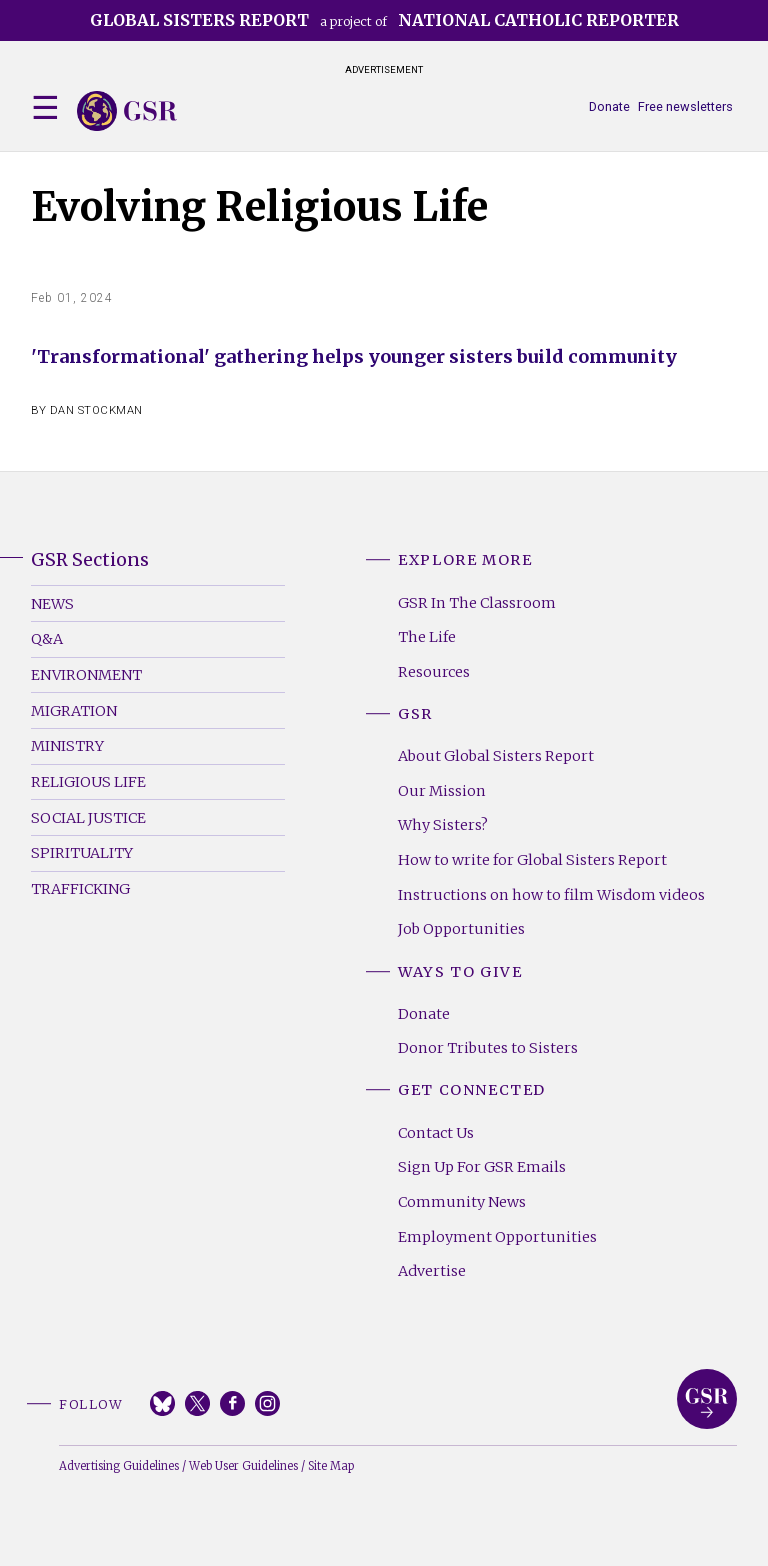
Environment (86, 675)
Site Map (331, 1466)
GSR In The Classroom (477, 603)
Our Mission (442, 791)
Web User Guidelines (243, 1466)
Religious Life (88, 782)
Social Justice (88, 818)
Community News (462, 1202)
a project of (384, 20)
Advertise (432, 1271)
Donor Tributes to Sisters (488, 1048)
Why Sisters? (443, 825)
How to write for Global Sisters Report (532, 860)
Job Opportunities (461, 929)
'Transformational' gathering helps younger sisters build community (354, 356)
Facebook (232, 1403)
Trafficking (80, 889)
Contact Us (436, 1133)
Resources (434, 672)
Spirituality (82, 853)
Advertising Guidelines (119, 1466)
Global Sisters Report (707, 1399)
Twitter (197, 1403)
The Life (427, 637)
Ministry (67, 746)
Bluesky (162, 1403)
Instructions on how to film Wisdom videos (551, 895)
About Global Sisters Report (496, 756)
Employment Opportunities (497, 1237)
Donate (609, 106)
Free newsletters (685, 106)
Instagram (267, 1403)
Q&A (47, 639)
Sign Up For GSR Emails (482, 1167)
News (52, 604)
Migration (74, 711)
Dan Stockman (96, 410)
